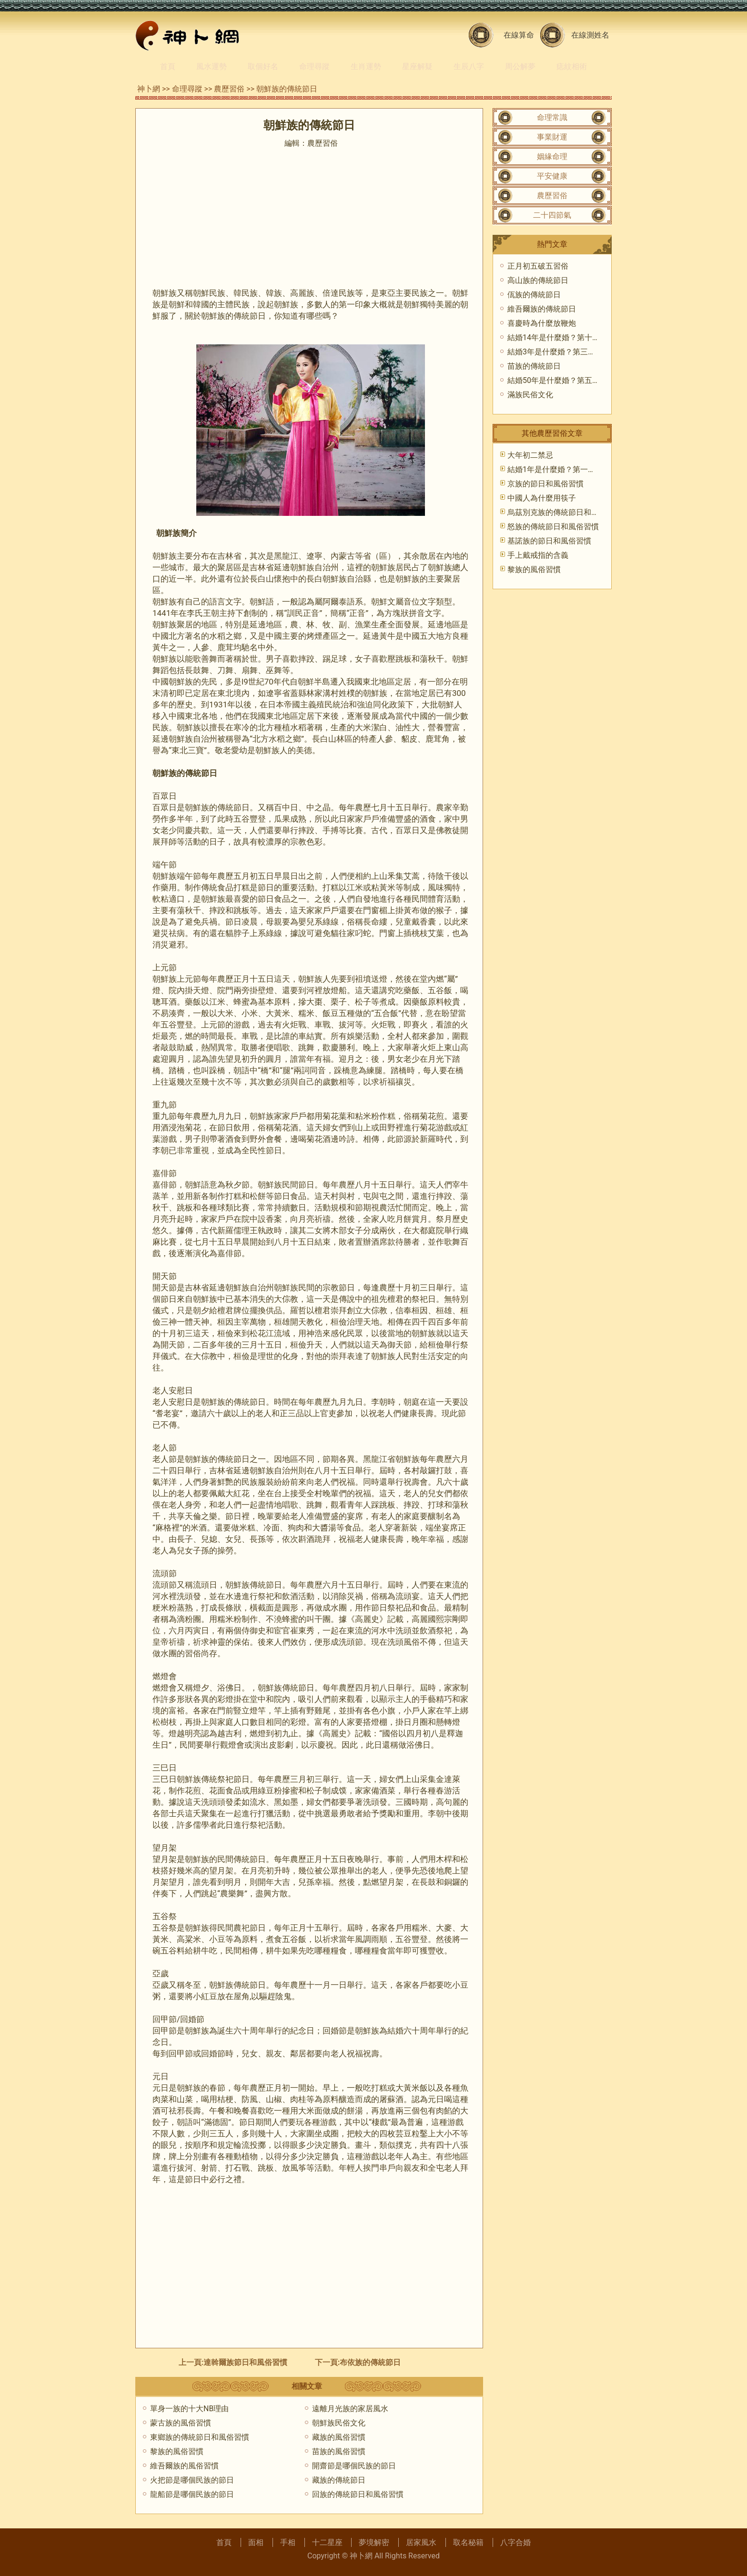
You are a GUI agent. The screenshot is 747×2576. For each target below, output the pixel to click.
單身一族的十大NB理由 (189, 2408)
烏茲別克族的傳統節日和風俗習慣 (564, 512)
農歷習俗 (229, 88)
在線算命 (519, 35)
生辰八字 (469, 66)
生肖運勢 (366, 66)
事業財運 (552, 136)
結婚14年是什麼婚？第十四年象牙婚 (568, 337)
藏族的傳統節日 (338, 2480)
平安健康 (552, 176)
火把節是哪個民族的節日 (192, 2480)
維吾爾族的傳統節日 (541, 308)
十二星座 (327, 2542)
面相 (255, 2542)
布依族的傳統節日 (370, 2362)
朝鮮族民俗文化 (338, 2422)
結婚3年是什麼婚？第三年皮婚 (559, 351)
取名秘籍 (468, 2542)
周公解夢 (520, 66)
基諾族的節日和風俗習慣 (549, 540)
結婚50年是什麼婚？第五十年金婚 (565, 380)
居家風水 (421, 2542)
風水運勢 (211, 66)
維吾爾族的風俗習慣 (184, 2465)
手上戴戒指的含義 (537, 555)
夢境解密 (374, 2542)
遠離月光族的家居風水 (350, 2408)
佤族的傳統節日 (534, 294)
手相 (287, 2542)
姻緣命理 (552, 156)
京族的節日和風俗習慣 (545, 483)
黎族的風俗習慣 (176, 2451)
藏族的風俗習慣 (338, 2437)
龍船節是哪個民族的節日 (192, 2494)
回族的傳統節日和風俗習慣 (358, 2494)
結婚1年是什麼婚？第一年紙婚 (559, 469)
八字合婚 (515, 2542)
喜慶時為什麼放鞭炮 (541, 323)
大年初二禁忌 (530, 455)
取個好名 (263, 66)
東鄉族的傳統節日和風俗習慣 (199, 2437)
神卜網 (148, 88)
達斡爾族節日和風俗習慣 (245, 2362)
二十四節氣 (552, 215)
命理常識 (552, 117)
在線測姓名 (590, 35)
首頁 (167, 66)
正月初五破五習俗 (537, 266)
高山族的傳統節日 (537, 280)
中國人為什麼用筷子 (541, 498)
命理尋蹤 (314, 66)
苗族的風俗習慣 (338, 2451)
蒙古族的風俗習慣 (180, 2422)
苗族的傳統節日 (534, 366)
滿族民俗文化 (530, 394)
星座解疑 (417, 66)
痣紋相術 (571, 66)
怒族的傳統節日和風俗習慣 (553, 526)
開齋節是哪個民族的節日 (354, 2465)
